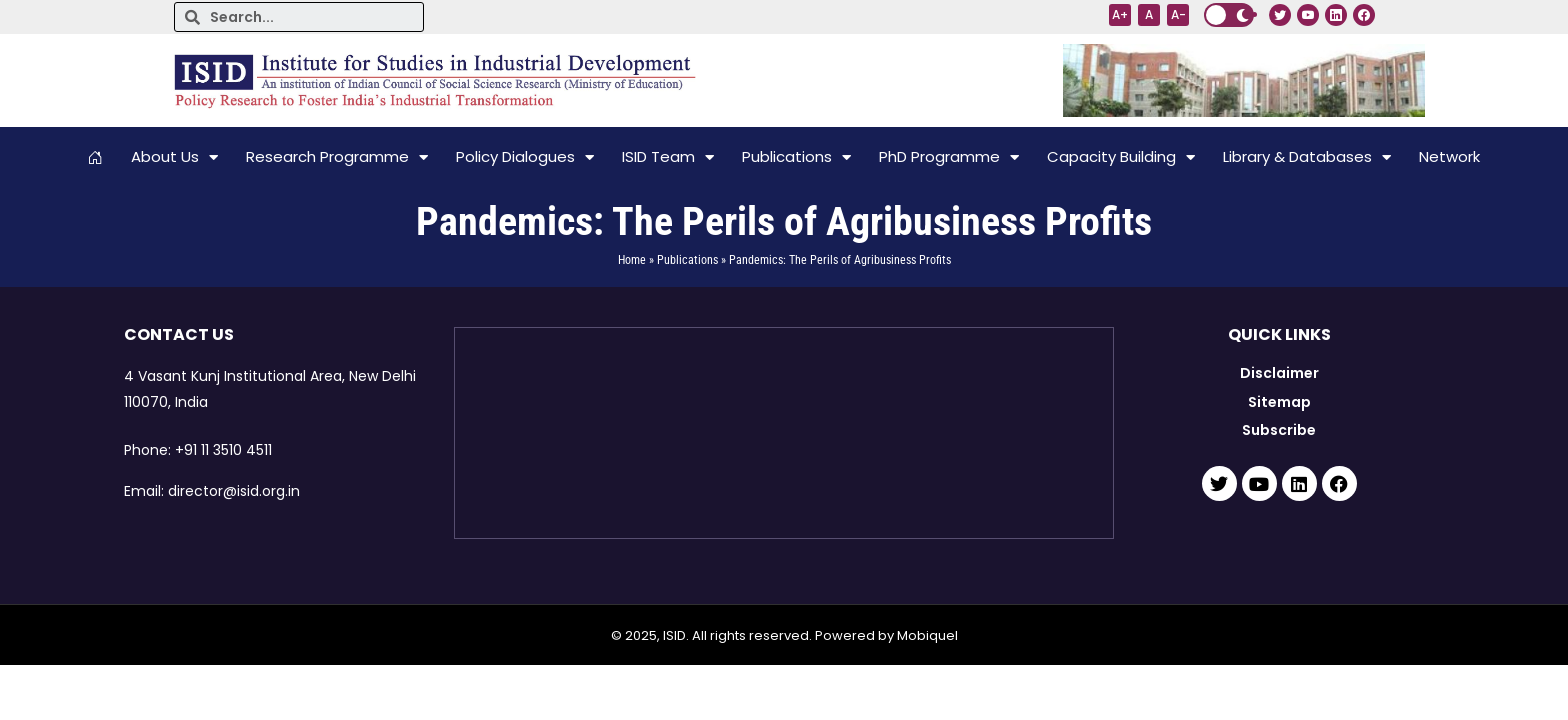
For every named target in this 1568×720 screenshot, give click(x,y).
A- (1178, 14)
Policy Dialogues (525, 157)
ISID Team (668, 157)
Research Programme (337, 157)
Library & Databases (1307, 157)
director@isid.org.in (234, 491)
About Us (174, 157)
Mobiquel (927, 635)
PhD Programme (949, 157)
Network (1449, 156)
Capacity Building (1121, 157)
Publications (796, 157)
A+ (1120, 14)
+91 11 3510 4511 (223, 450)
